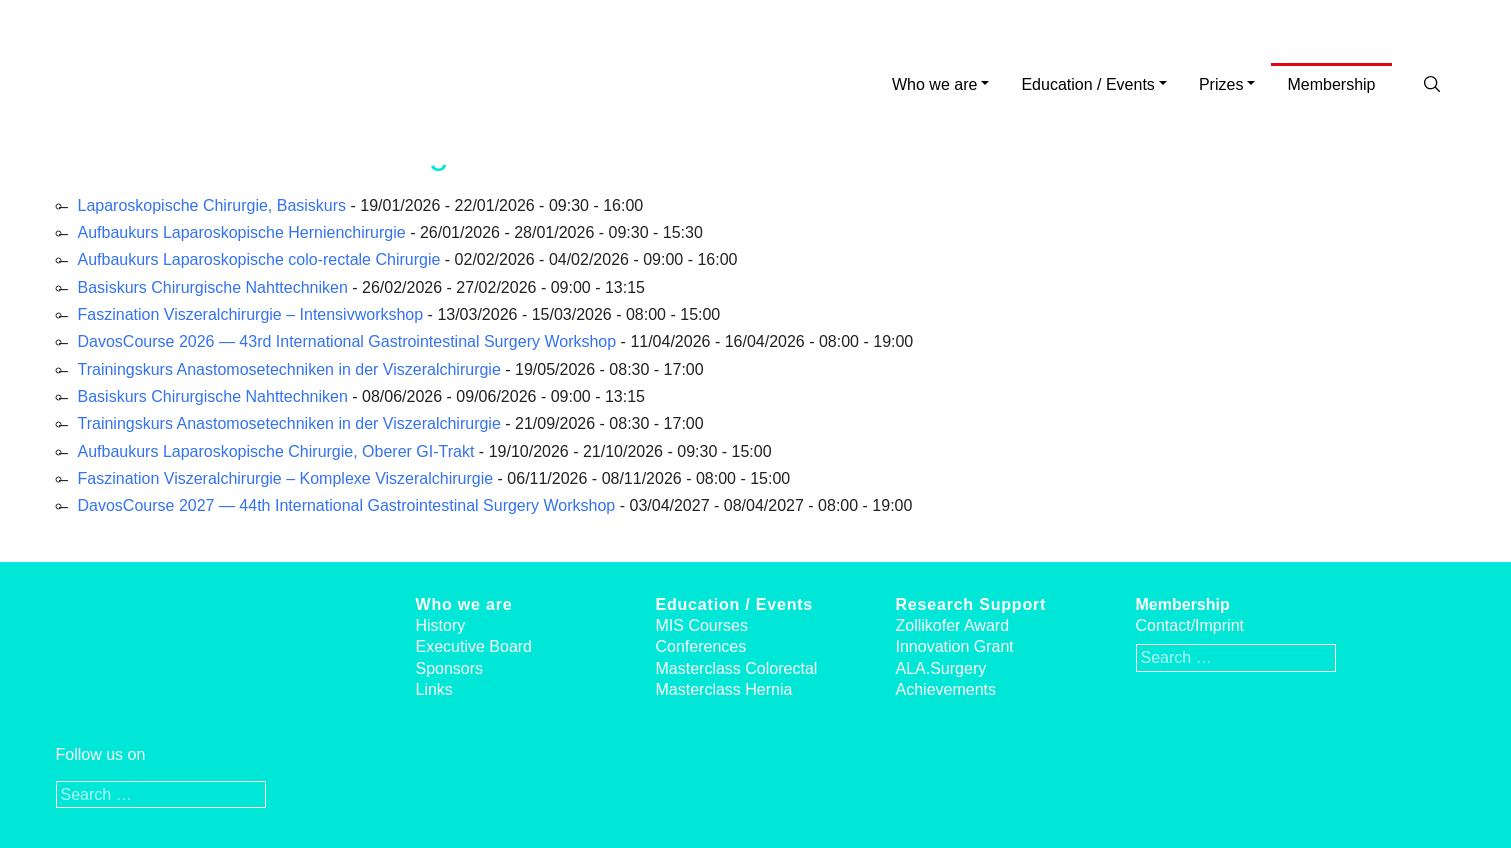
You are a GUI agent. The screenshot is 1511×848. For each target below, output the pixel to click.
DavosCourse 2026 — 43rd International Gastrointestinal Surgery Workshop (347, 341)
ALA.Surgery (941, 668)
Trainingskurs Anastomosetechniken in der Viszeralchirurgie (289, 369)
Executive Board (474, 646)
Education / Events (1087, 84)
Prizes (1221, 84)
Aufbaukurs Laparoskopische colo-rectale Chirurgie (259, 259)
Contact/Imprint (1190, 625)
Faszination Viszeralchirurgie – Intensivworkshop (251, 314)
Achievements (946, 689)
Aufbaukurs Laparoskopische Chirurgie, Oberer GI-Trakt (276, 451)
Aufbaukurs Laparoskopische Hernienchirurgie (242, 232)
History (441, 625)
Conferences (701, 646)
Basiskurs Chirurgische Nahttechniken (213, 287)
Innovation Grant (955, 646)
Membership (1331, 84)
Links (434, 689)
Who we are (934, 84)
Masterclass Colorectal (737, 668)
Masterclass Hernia (724, 689)
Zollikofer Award (953, 625)
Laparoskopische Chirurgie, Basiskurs (212, 205)
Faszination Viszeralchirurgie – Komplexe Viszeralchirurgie (286, 478)
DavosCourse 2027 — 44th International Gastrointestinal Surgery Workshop (347, 505)
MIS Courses (702, 625)
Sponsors (450, 668)
